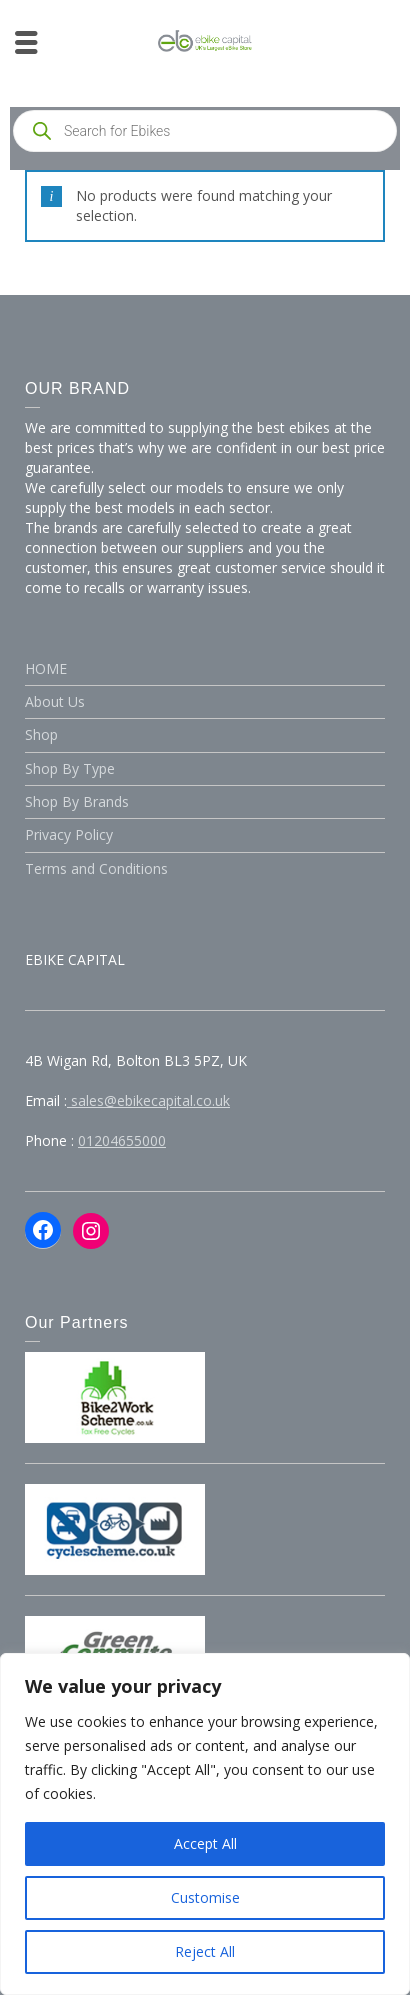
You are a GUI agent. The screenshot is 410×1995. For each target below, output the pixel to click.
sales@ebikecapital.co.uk (148, 1100)
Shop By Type (70, 768)
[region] (205, 1824)
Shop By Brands (77, 801)
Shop (41, 734)
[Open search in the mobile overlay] (205, 131)
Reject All (205, 1951)
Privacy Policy (69, 834)
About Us (55, 701)
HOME (46, 668)
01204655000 (122, 1140)
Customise (205, 1897)
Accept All (205, 1843)
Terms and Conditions (96, 868)
